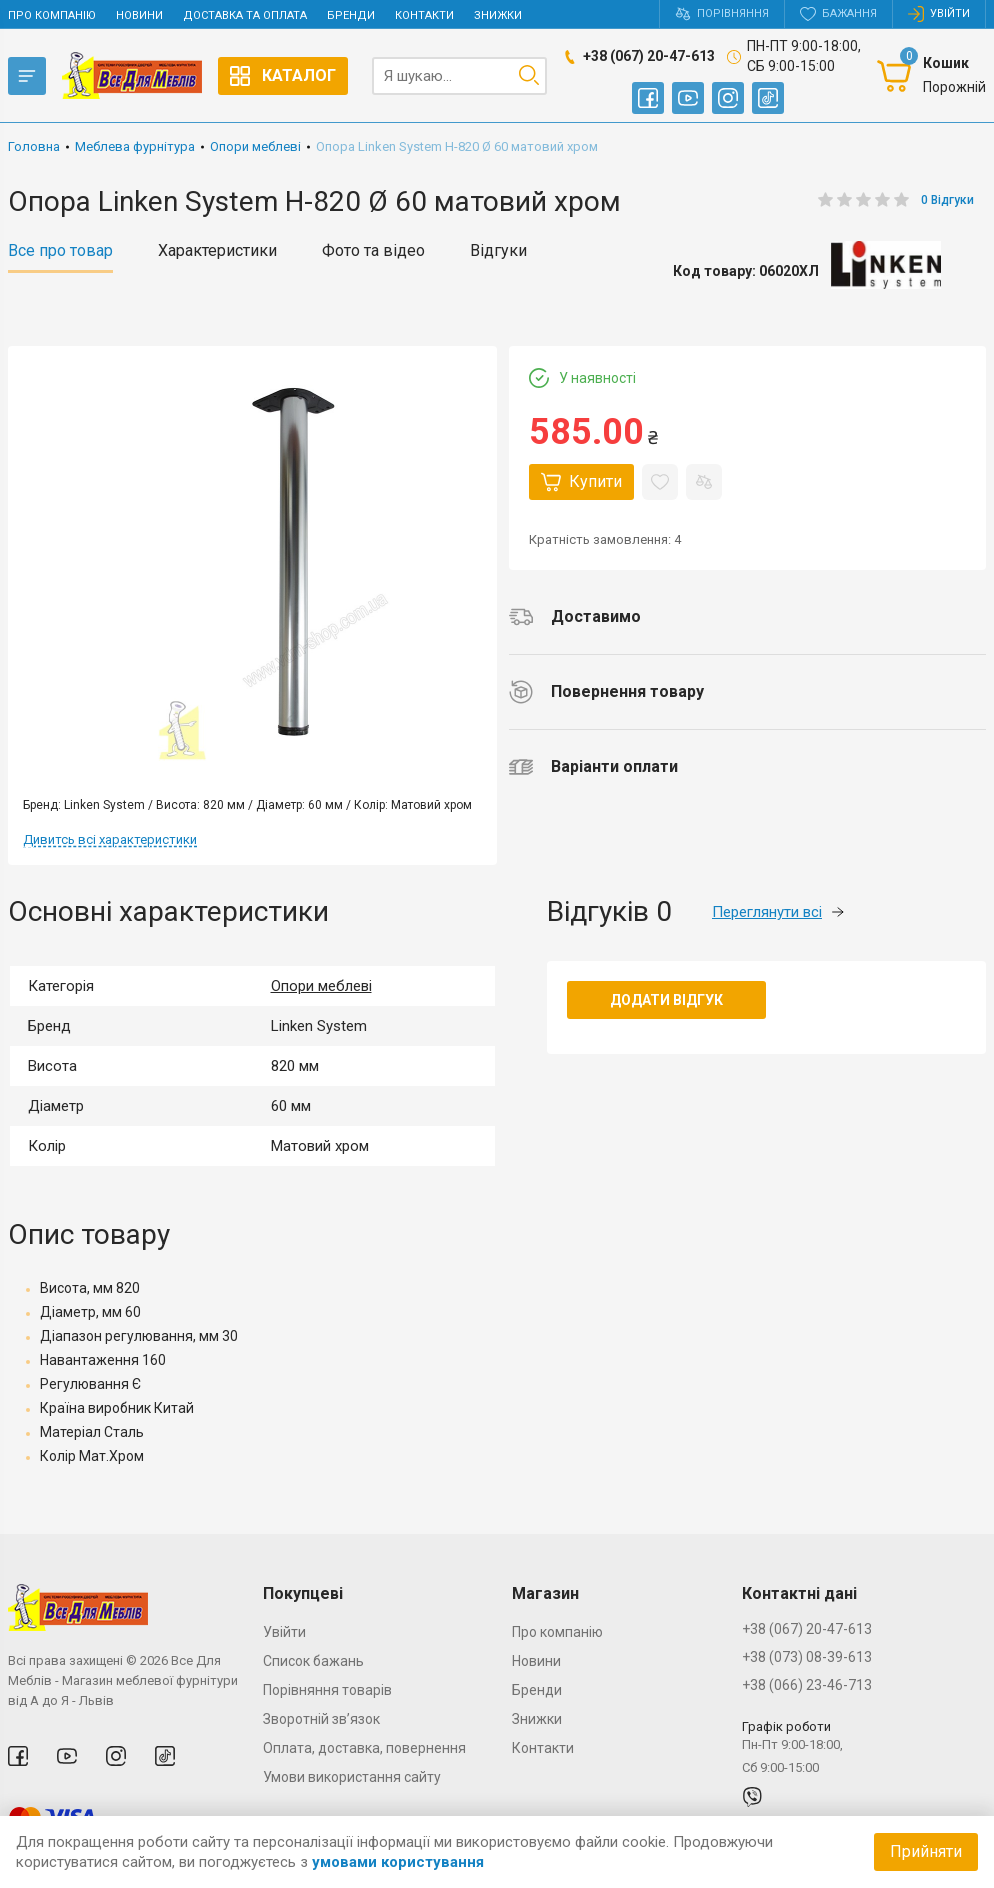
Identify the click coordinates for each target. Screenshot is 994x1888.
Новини (139, 15)
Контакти (424, 15)
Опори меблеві (321, 986)
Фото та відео (373, 251)
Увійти (284, 1632)
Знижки (498, 15)
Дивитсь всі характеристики (110, 839)
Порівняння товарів (327, 1690)
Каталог (283, 76)
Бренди (351, 15)
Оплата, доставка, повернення (364, 1748)
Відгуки (498, 251)
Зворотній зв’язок (321, 1719)
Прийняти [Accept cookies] (926, 1851)
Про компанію (52, 15)
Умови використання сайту (352, 1777)
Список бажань (313, 1661)
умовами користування (398, 1862)
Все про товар (60, 251)
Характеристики (217, 251)
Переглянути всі (778, 912)
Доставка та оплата (245, 15)
